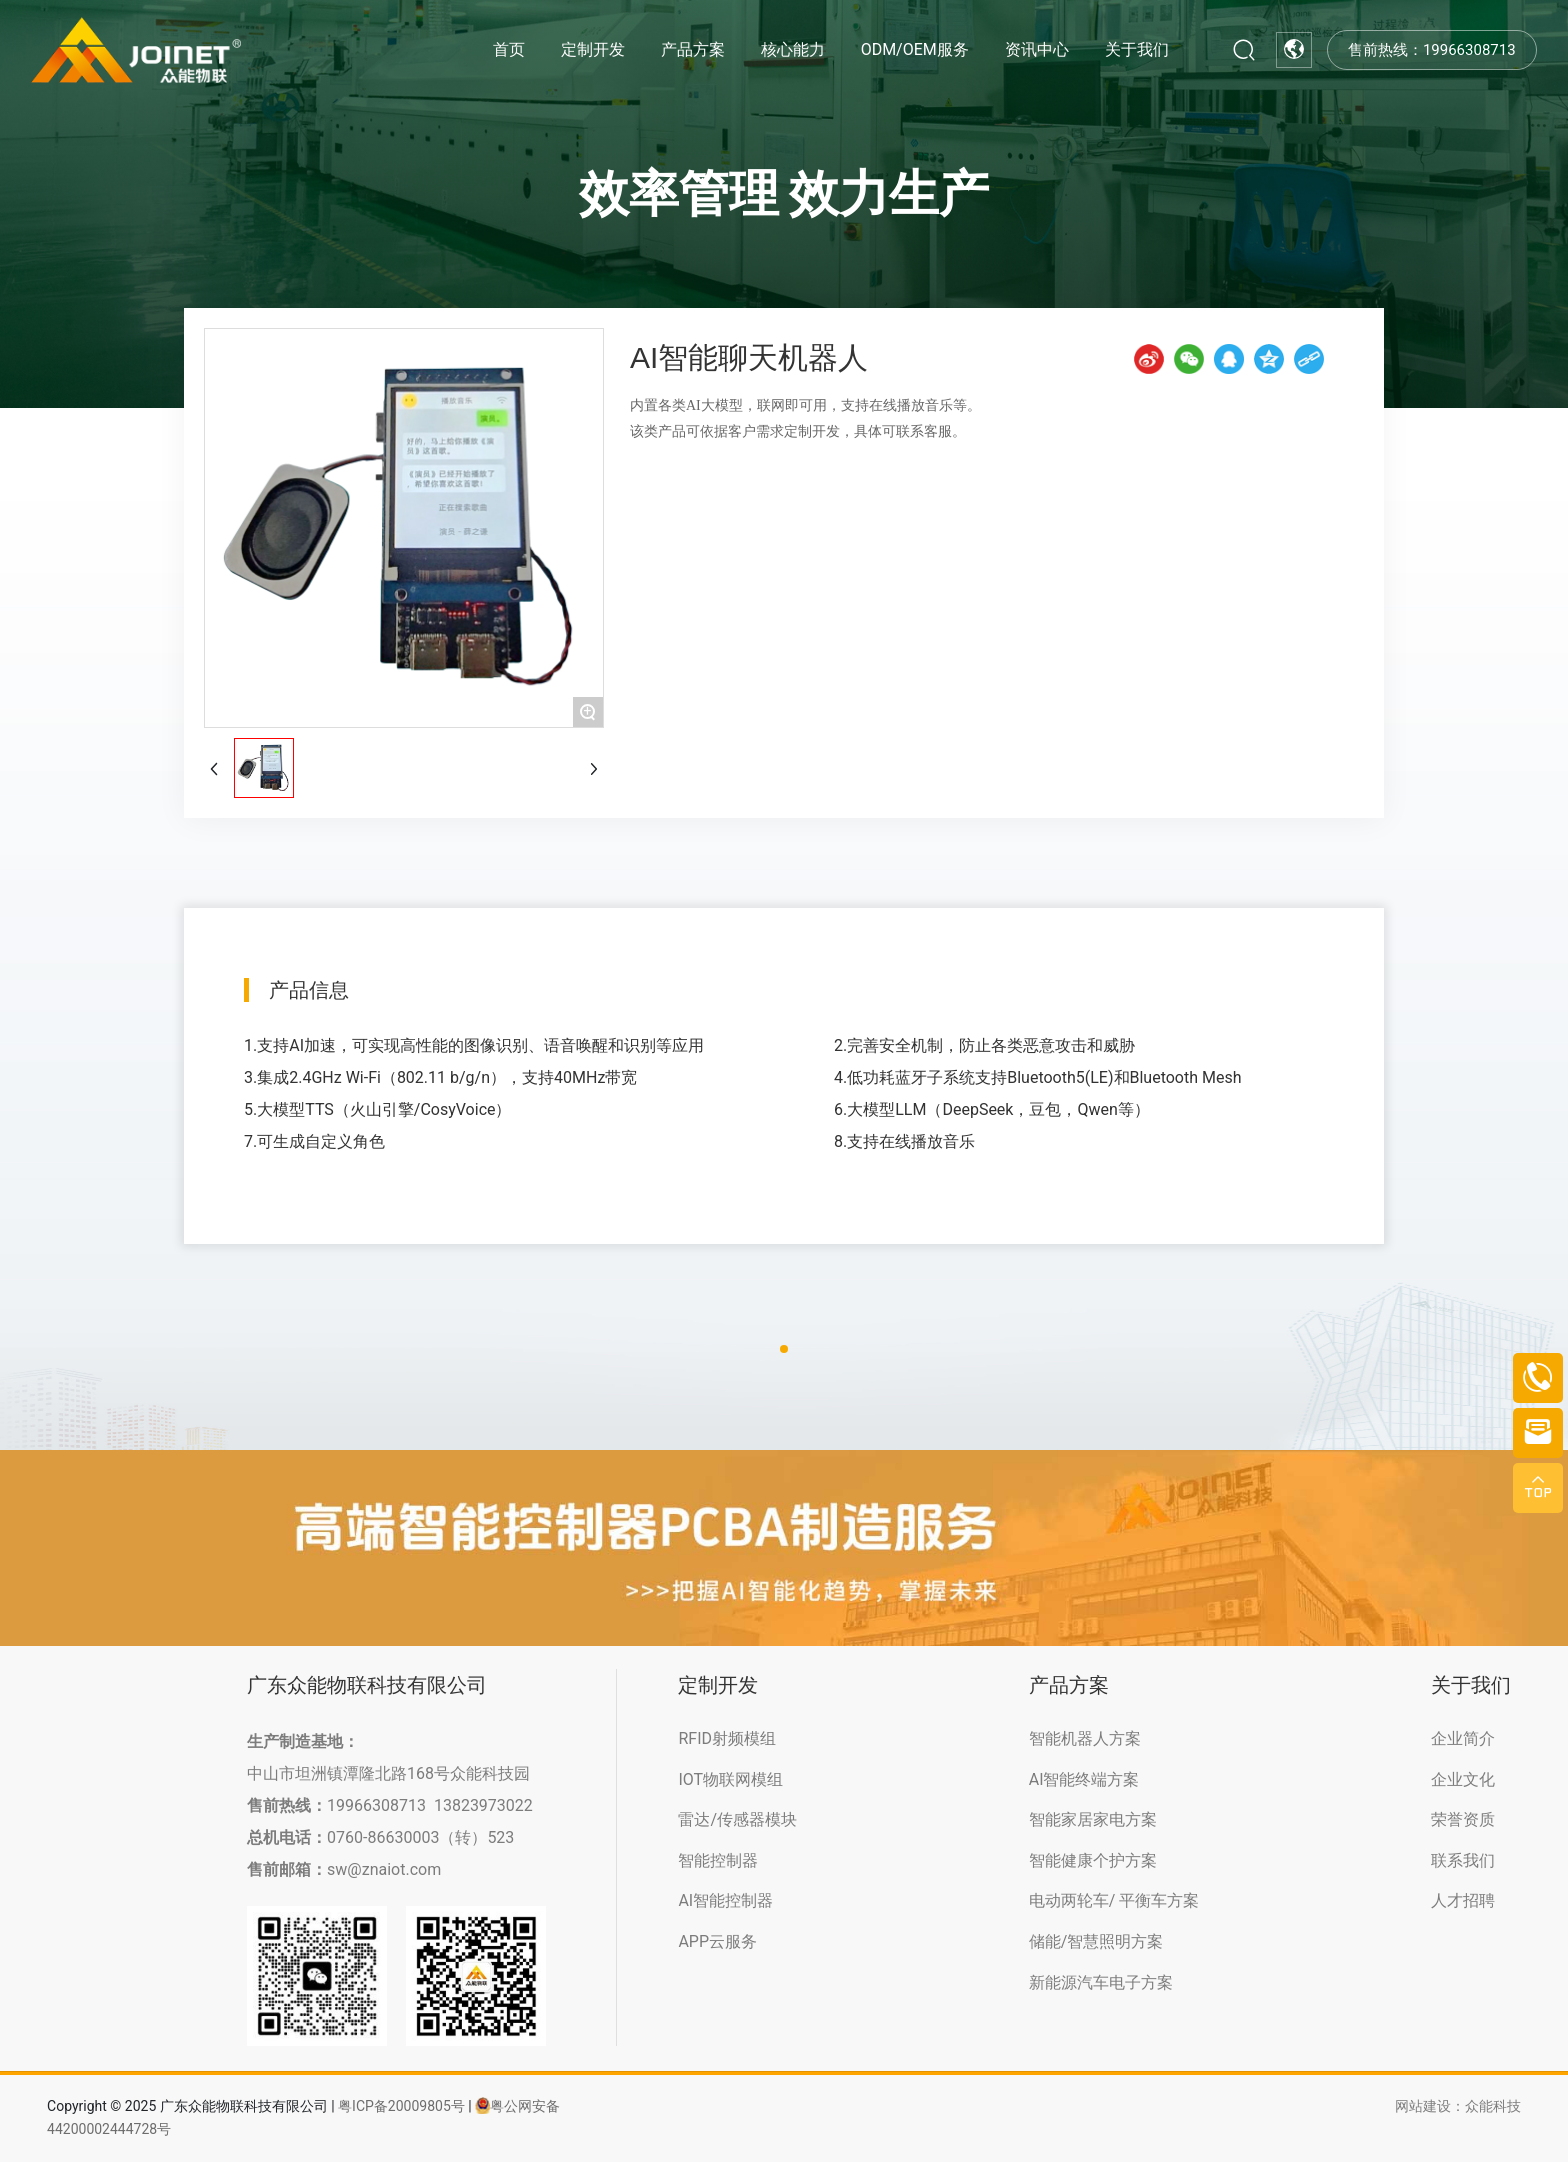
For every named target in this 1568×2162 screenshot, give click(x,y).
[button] (784, 1349)
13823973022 (483, 1805)
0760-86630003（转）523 (420, 1837)
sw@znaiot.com (384, 1869)
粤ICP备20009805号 (401, 2106)
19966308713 (376, 1805)
